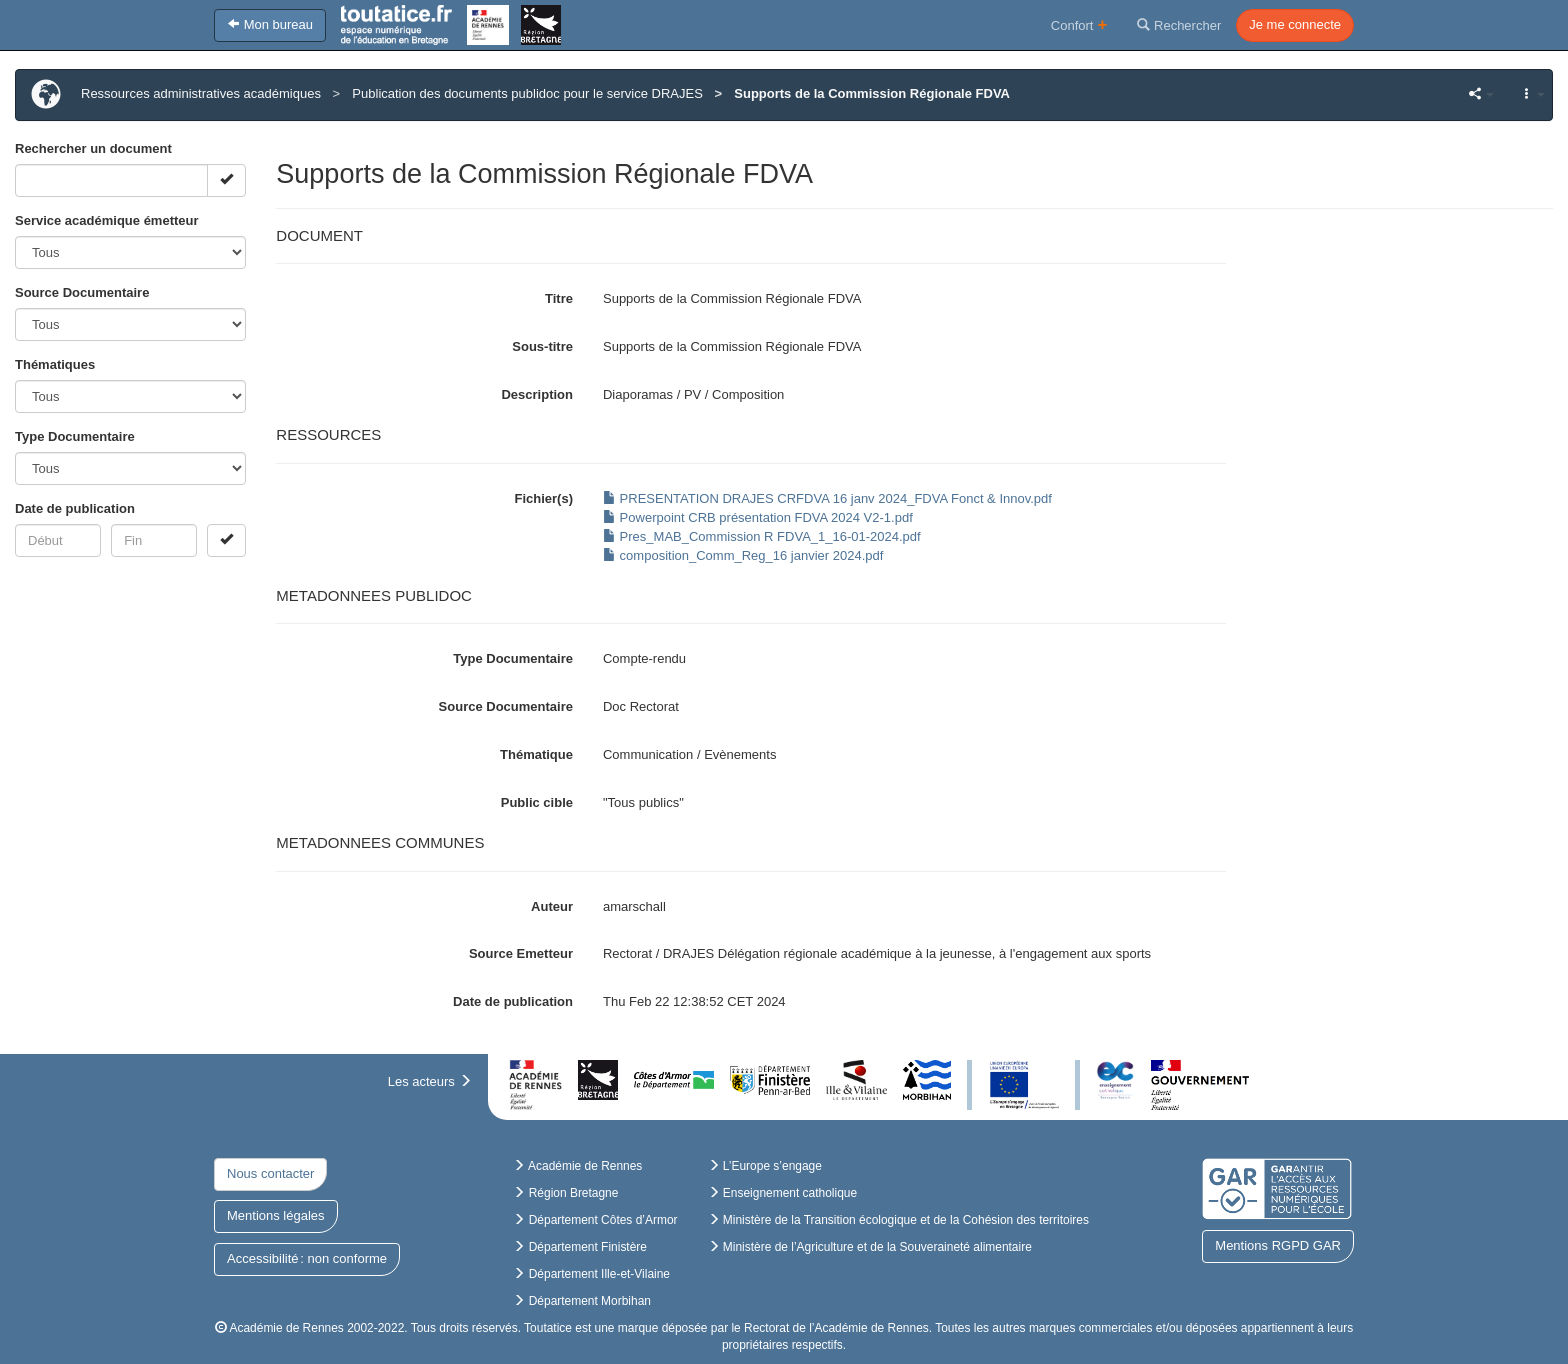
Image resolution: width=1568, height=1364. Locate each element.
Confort (1079, 24)
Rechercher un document (93, 148)
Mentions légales (276, 1215)
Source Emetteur (521, 953)
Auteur (552, 906)
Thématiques (55, 364)
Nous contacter (270, 1173)
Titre (559, 298)
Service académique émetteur (107, 220)
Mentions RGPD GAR (1278, 1245)
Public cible (537, 802)
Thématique (536, 754)
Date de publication (75, 508)
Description (537, 394)
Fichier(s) (543, 498)
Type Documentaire (75, 436)
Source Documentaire (82, 292)
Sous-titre (542, 346)
